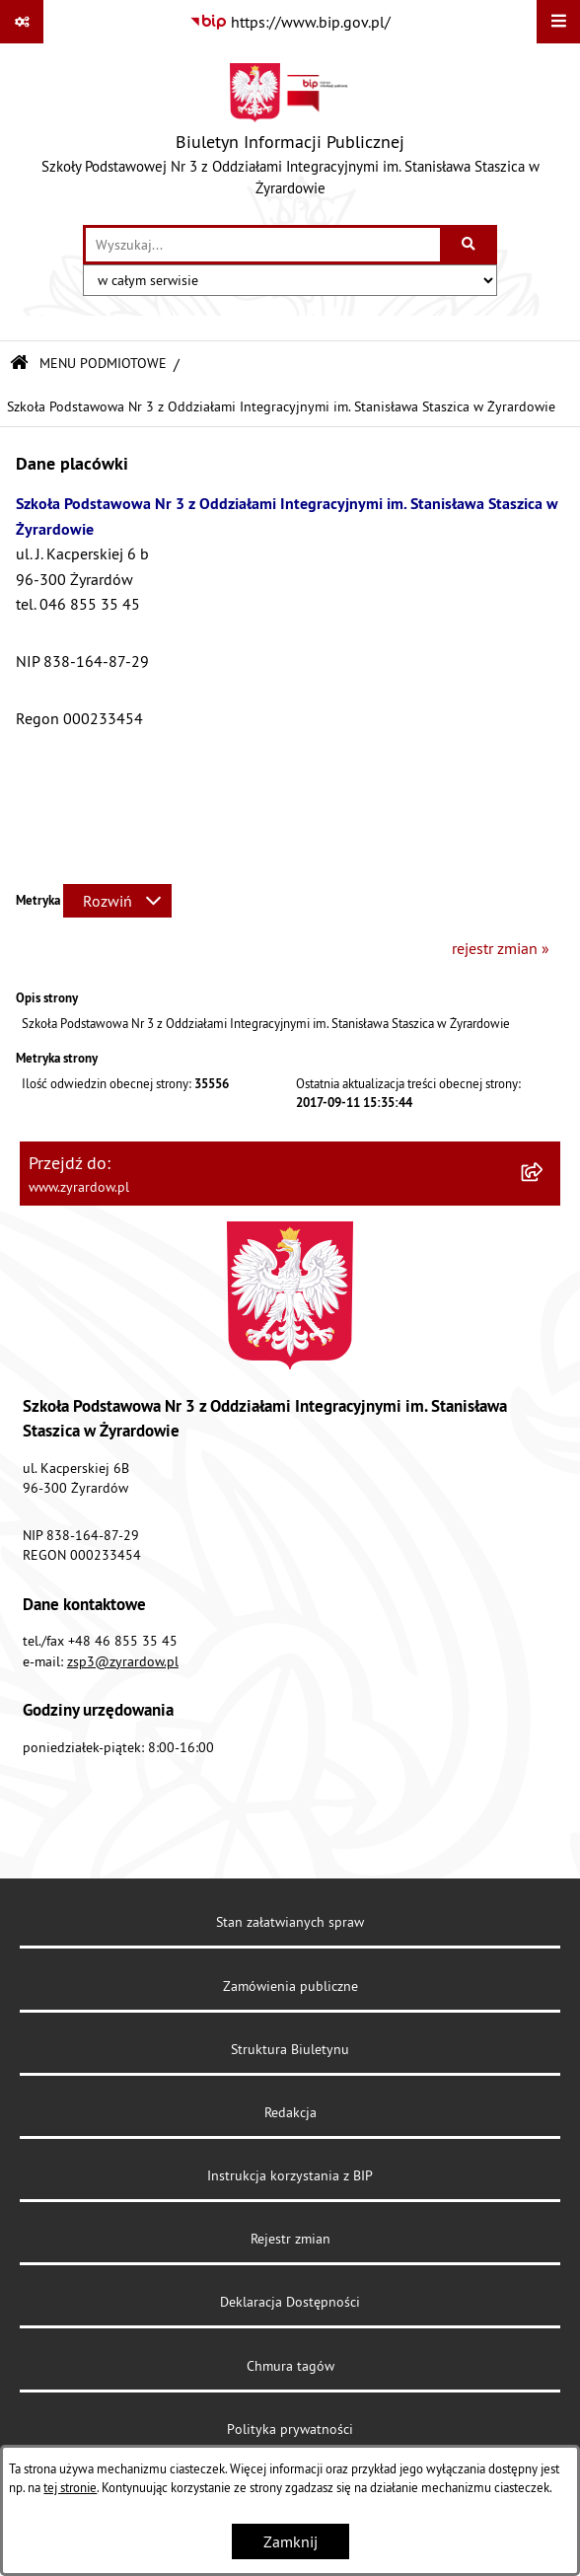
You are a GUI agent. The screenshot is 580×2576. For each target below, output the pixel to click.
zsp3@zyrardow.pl (123, 1661)
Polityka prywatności (290, 2429)
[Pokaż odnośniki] (21, 21)
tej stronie (70, 2487)
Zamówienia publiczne (290, 1986)
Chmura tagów (290, 2366)
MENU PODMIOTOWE (103, 363)
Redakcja (290, 2112)
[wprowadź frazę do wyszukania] (263, 244)
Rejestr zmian (290, 2238)
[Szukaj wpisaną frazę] (470, 244)
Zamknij (290, 2541)
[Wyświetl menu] (558, 21)
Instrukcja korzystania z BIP (290, 2175)
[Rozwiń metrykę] (117, 901)
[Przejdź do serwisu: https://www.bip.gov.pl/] (290, 21)
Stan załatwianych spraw (290, 1922)
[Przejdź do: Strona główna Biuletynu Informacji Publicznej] (19, 363)
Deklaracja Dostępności (290, 2302)
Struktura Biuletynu (290, 2049)
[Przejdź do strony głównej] (290, 134)
